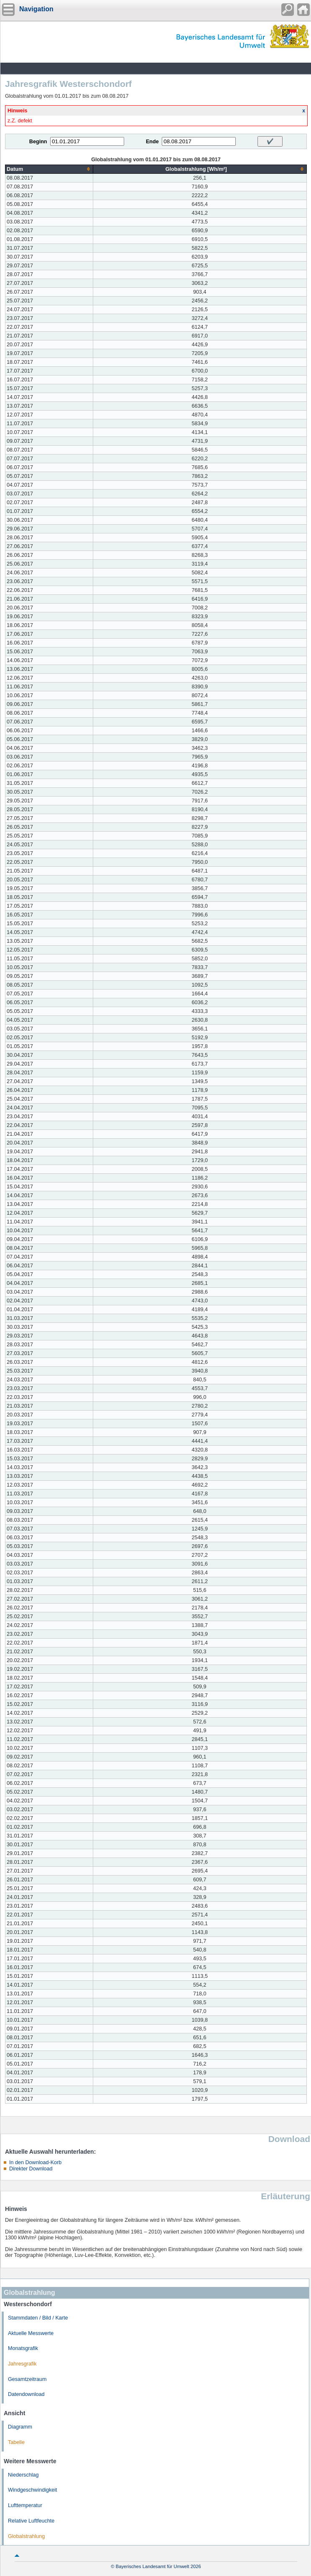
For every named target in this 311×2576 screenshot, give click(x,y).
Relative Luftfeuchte (31, 2521)
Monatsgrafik (23, 2348)
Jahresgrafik (22, 2364)
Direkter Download (31, 2169)
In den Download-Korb (35, 2162)
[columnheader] (49, 169)
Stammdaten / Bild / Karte (38, 2318)
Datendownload (26, 2394)
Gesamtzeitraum (27, 2379)
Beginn (38, 142)
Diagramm (20, 2427)
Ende (152, 142)
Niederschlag (23, 2475)
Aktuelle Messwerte (31, 2333)
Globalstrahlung (26, 2536)
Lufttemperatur (25, 2505)
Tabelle (16, 2442)
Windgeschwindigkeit (32, 2490)
